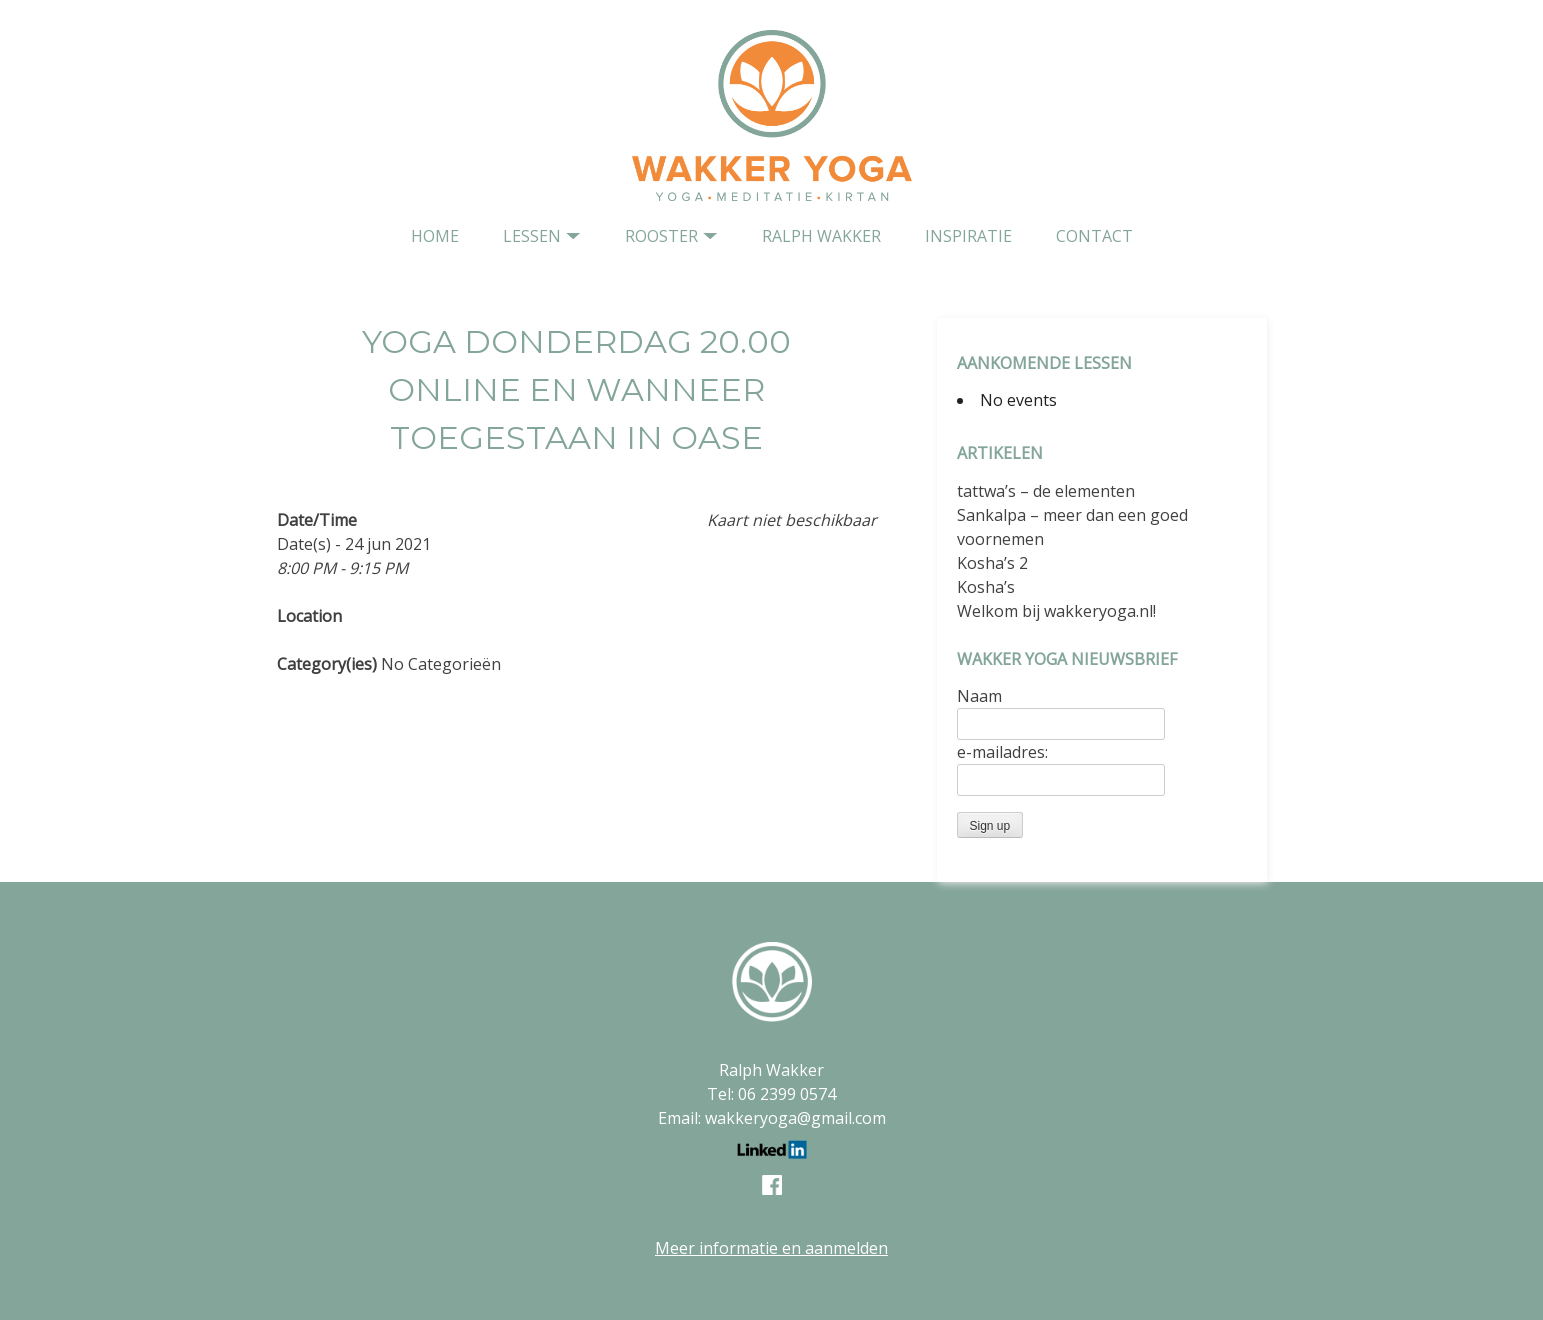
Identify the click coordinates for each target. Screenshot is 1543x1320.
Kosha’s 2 (992, 563)
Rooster (661, 236)
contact (1094, 236)
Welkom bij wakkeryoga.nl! (1056, 611)
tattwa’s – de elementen (1046, 491)
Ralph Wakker (821, 236)
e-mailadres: (1002, 752)
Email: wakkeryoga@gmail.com (772, 1118)
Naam (979, 696)
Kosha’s (986, 587)
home (435, 236)
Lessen (532, 236)
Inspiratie (968, 236)
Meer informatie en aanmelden (771, 1248)
